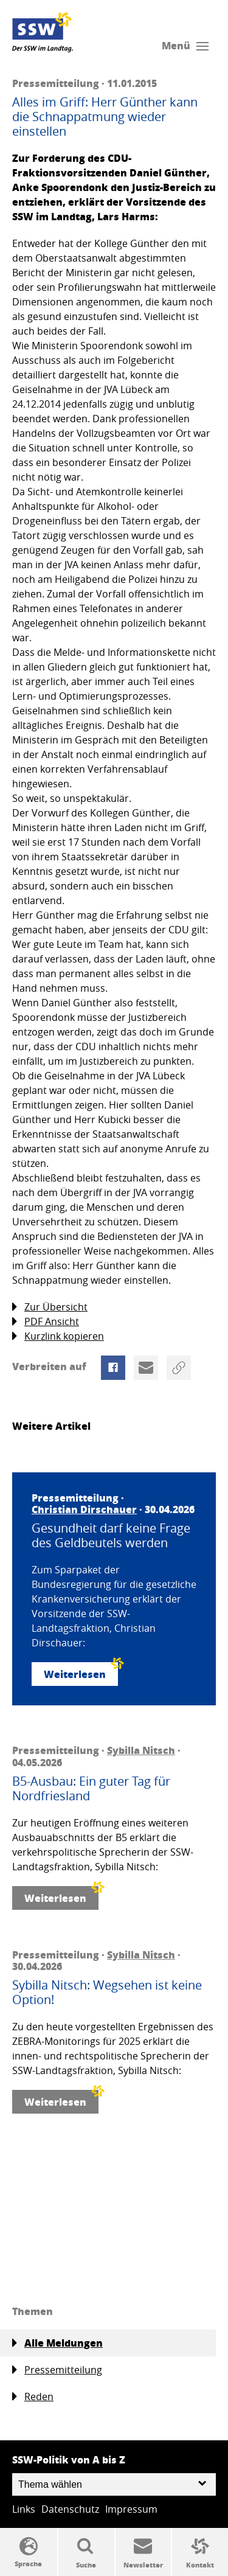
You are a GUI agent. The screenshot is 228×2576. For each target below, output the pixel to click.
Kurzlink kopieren (58, 1336)
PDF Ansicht (45, 1322)
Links (23, 2509)
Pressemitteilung (57, 2370)
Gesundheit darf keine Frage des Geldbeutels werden (111, 1535)
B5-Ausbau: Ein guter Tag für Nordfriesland (91, 1788)
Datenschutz (70, 2509)
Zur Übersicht (50, 1307)
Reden (33, 2397)
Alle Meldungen (57, 2343)
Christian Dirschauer (84, 1509)
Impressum (131, 2509)
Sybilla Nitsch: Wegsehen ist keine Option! (107, 1992)
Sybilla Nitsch (141, 1750)
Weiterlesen (81, 1671)
